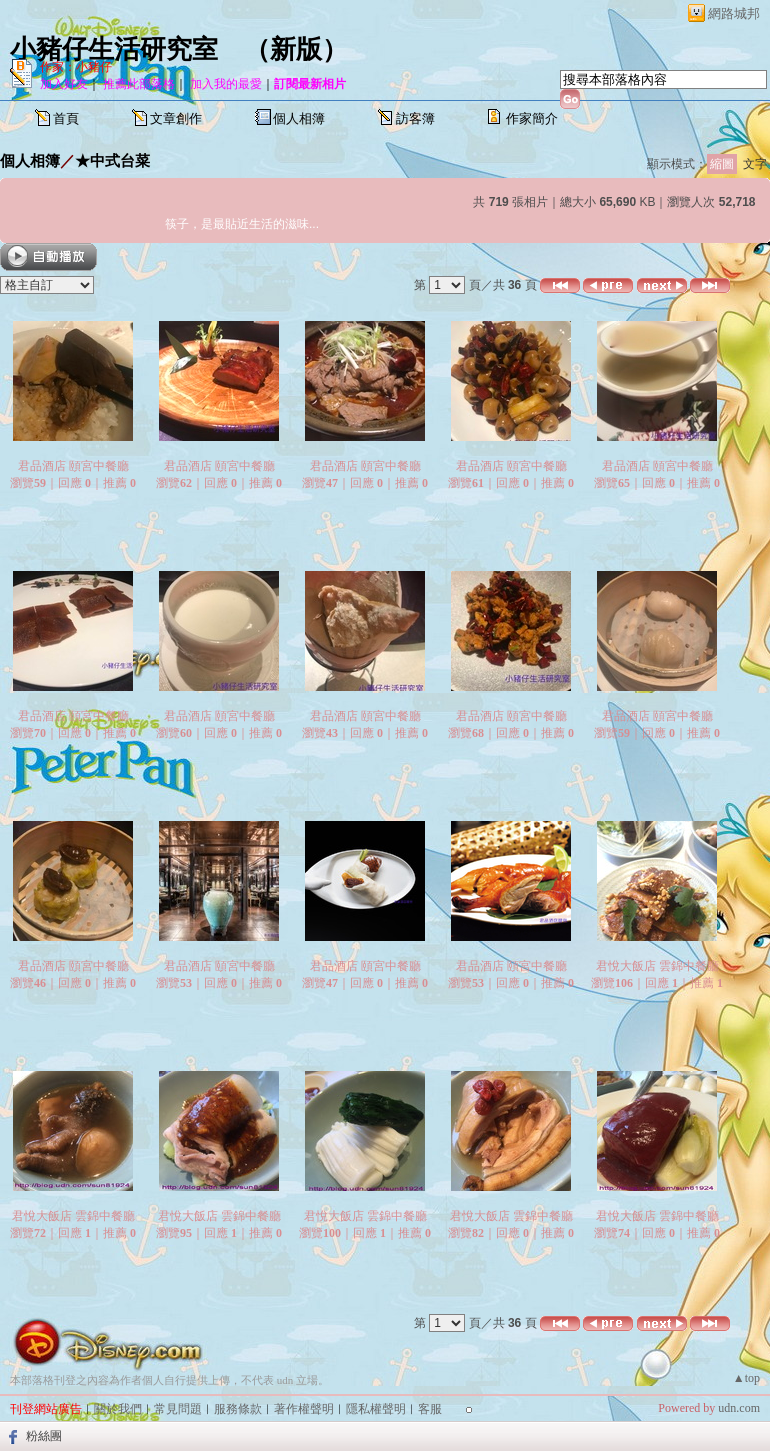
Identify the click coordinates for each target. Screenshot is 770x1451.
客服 (430, 1409)
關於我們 (118, 1409)
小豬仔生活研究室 (114, 49)
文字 (755, 164)
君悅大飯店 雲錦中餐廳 (657, 966)
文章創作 (176, 118)
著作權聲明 (304, 1409)
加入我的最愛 (226, 84)
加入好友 (64, 84)
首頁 (66, 118)
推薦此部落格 (139, 84)
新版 (296, 49)
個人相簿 (299, 118)
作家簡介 (532, 118)
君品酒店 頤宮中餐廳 (73, 466)
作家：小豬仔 (76, 67)
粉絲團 (44, 1436)
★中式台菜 (112, 160)
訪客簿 (415, 118)
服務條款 (238, 1409)
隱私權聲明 (376, 1409)
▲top (746, 1378)
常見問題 (178, 1409)
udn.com (739, 1408)
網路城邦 (734, 13)
